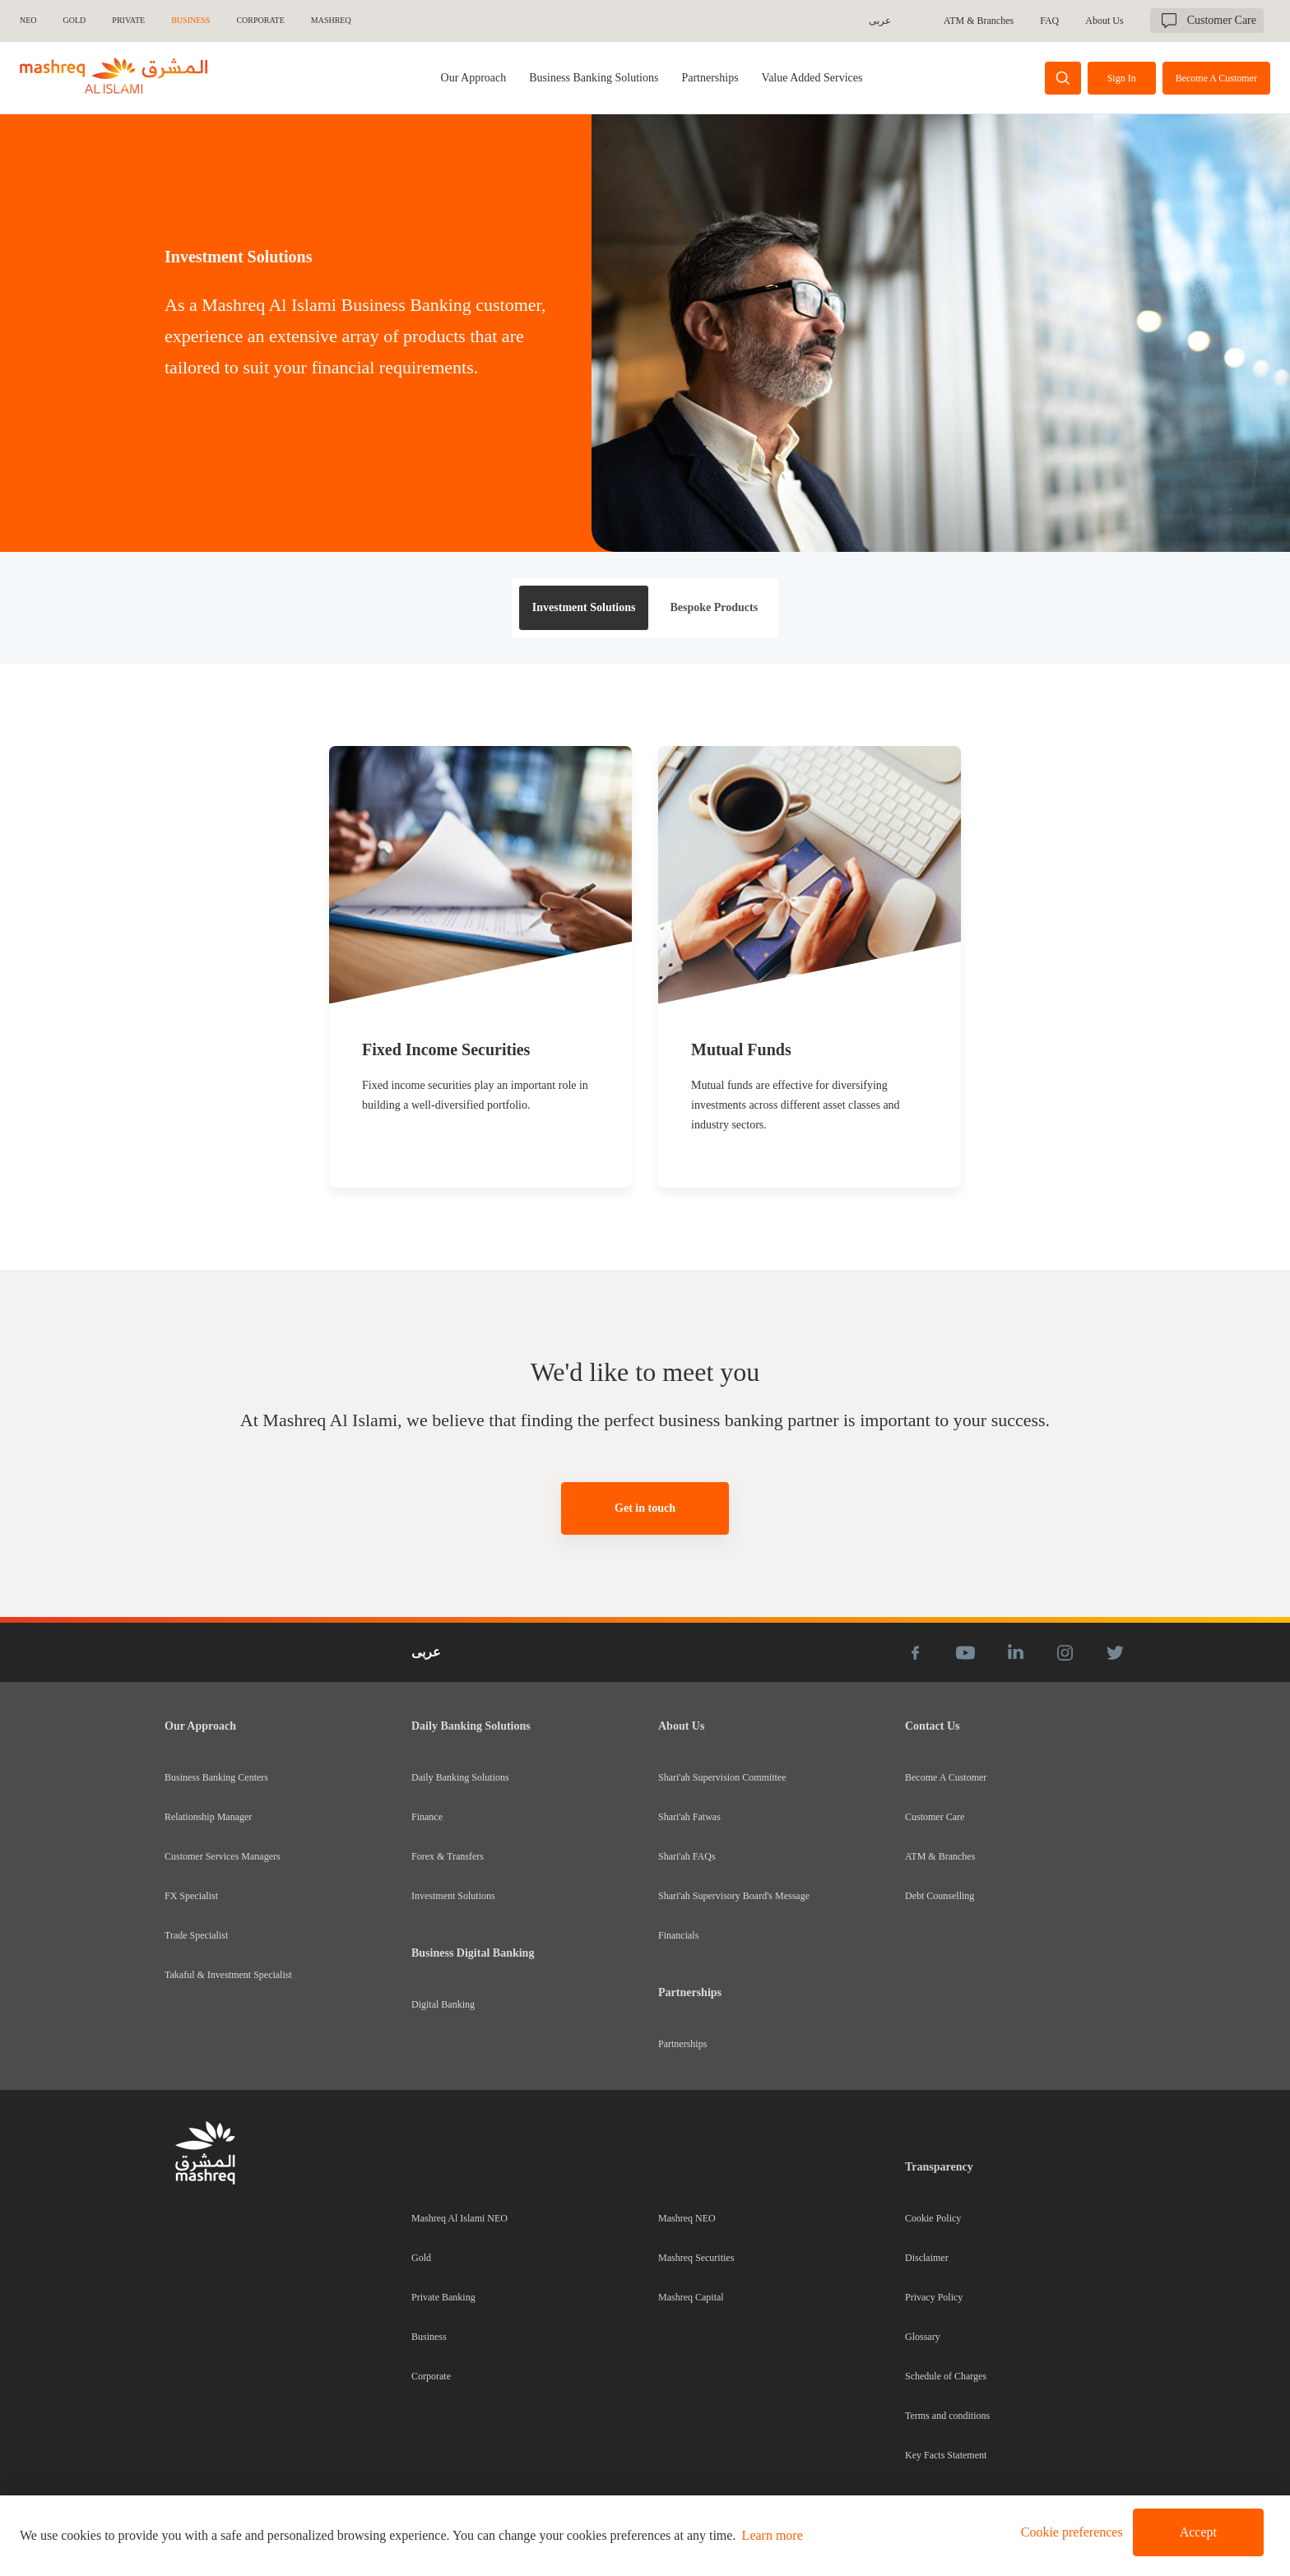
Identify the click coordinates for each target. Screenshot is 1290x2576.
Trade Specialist (196, 1935)
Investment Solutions (453, 1896)
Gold (421, 2257)
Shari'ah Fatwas (689, 1817)
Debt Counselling (939, 1896)
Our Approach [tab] (474, 78)
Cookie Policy (933, 2218)
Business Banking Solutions (593, 78)
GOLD (74, 20)
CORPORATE (260, 20)
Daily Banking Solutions (460, 1777)
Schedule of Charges (945, 2376)
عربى (880, 20)
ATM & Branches (979, 20)
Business (429, 2336)
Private (128, 20)
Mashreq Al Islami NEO (459, 2218)
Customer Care (934, 1817)
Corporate (431, 2376)
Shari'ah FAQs (687, 1856)
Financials (678, 1935)
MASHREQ (331, 20)
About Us (1104, 20)
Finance (427, 1817)
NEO (28, 20)
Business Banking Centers (216, 1777)
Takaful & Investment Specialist (228, 1975)
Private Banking (443, 2297)
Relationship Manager (208, 1817)
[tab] (593, 78)
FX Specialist (191, 1896)
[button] (1068, 2532)
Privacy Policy (934, 2297)
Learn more (772, 2535)
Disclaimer (927, 2257)
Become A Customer (945, 1777)
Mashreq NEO (687, 2218)
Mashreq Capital (691, 2297)
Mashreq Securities (696, 2257)
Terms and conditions (947, 2415)
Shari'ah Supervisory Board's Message (734, 1896)
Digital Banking (443, 2004)
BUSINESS (190, 20)
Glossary (922, 2336)
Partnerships (709, 78)
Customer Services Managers (223, 1856)
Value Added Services (812, 78)
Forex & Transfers (447, 1856)
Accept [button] (1198, 2532)
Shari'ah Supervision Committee (722, 1777)
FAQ (1049, 20)
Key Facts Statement (945, 2455)
